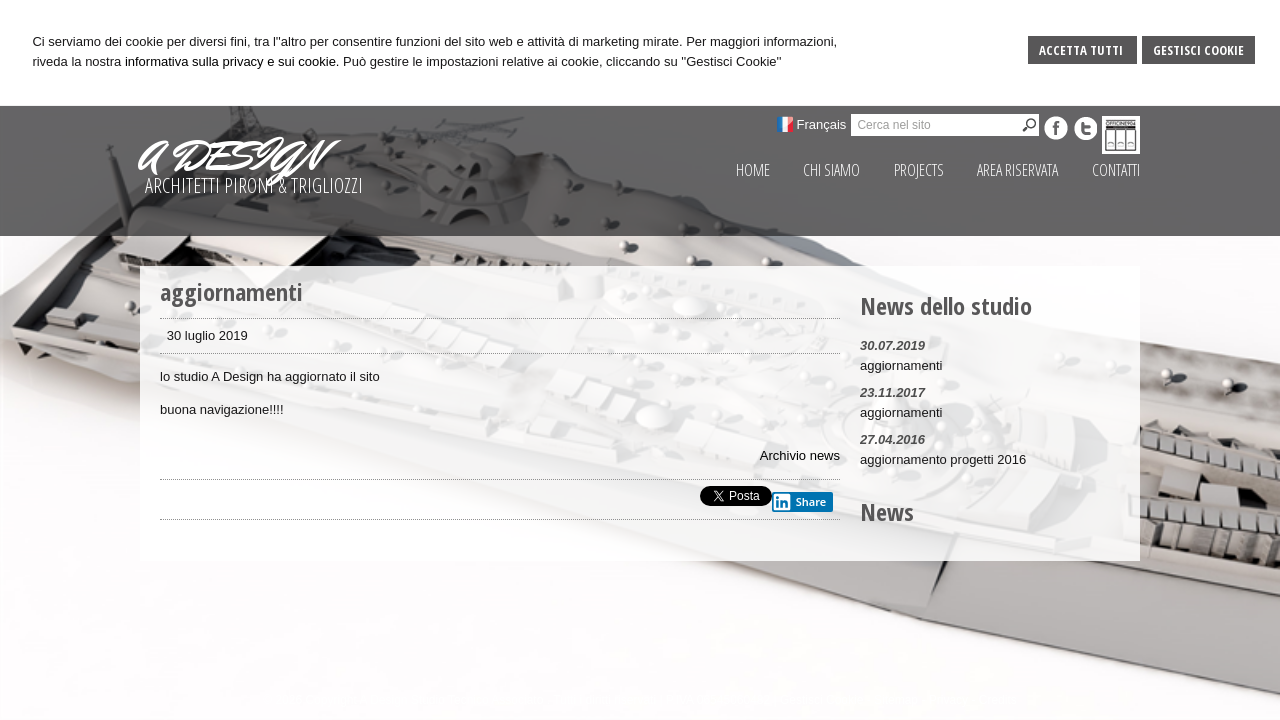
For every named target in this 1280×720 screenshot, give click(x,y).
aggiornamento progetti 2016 (943, 459)
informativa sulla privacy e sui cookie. (232, 61)
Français (822, 124)
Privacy (948, 700)
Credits (998, 700)
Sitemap (896, 700)
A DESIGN (231, 156)
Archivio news (800, 455)
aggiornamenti (901, 365)
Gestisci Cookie (1198, 50)
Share (799, 502)
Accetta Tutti (1082, 50)
